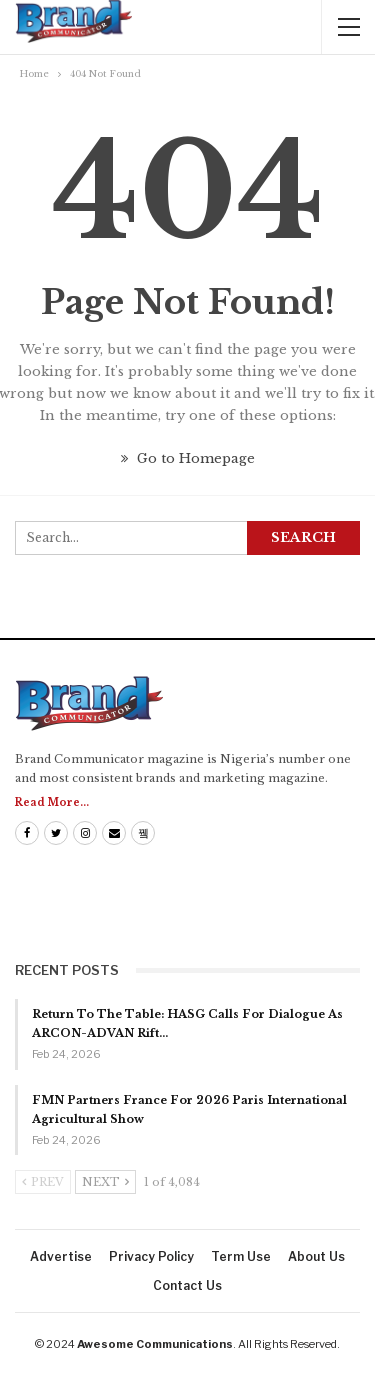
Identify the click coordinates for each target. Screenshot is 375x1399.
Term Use (241, 1256)
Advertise (61, 1256)
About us (316, 1256)
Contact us (187, 1285)
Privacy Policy (151, 1256)
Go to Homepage (188, 458)
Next (105, 1182)
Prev (43, 1182)
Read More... (52, 802)
